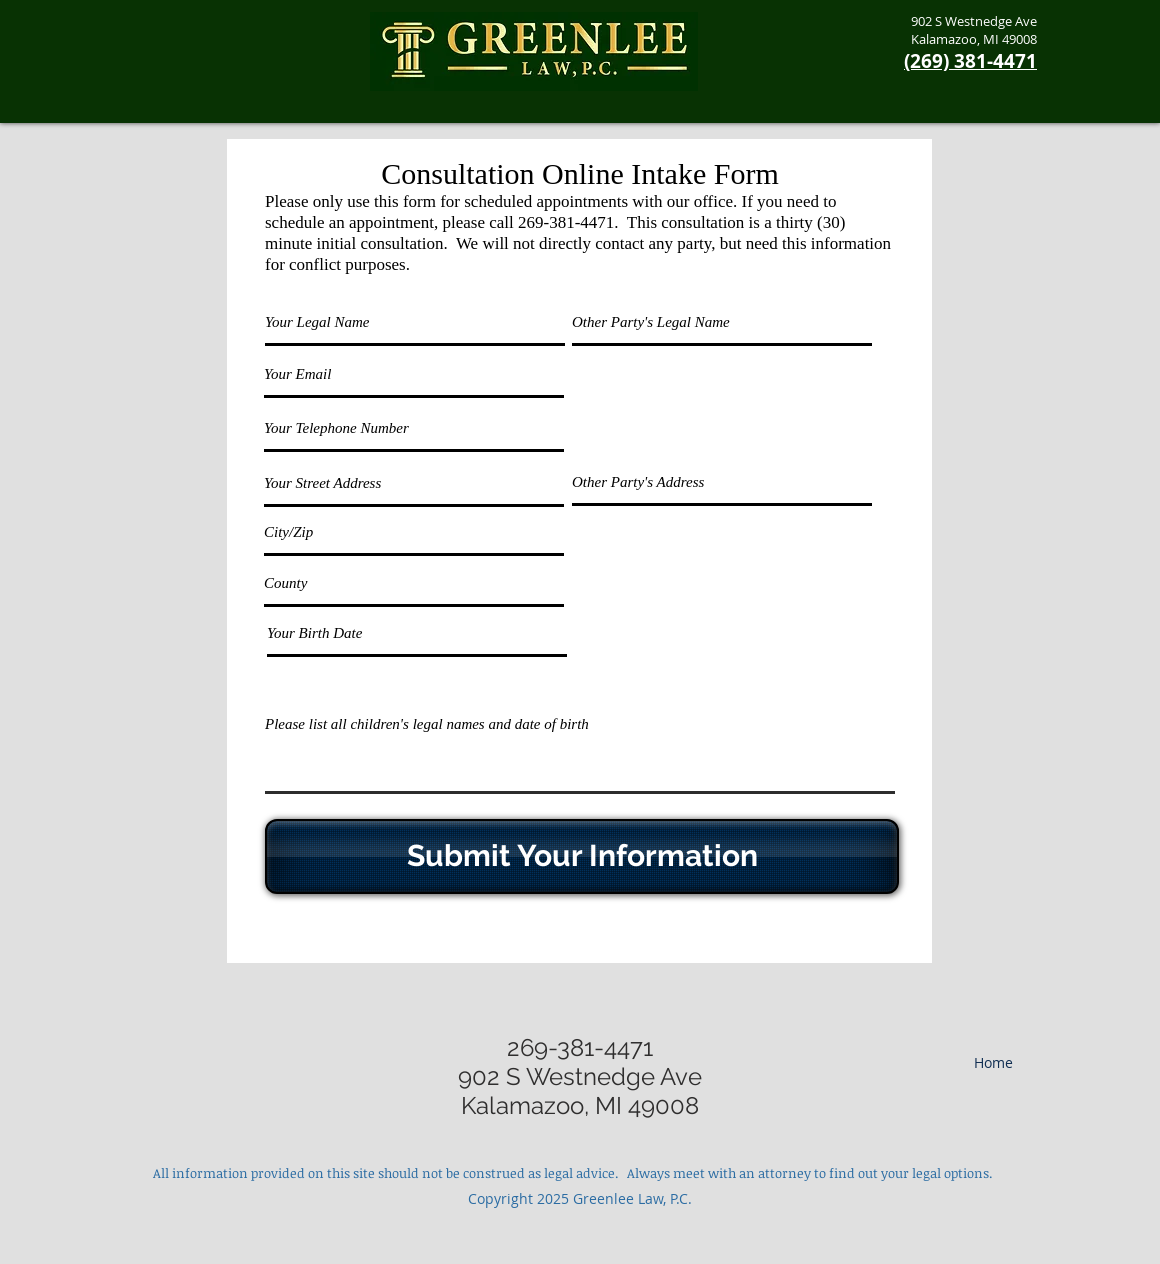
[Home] (993, 1063)
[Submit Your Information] (582, 856)
